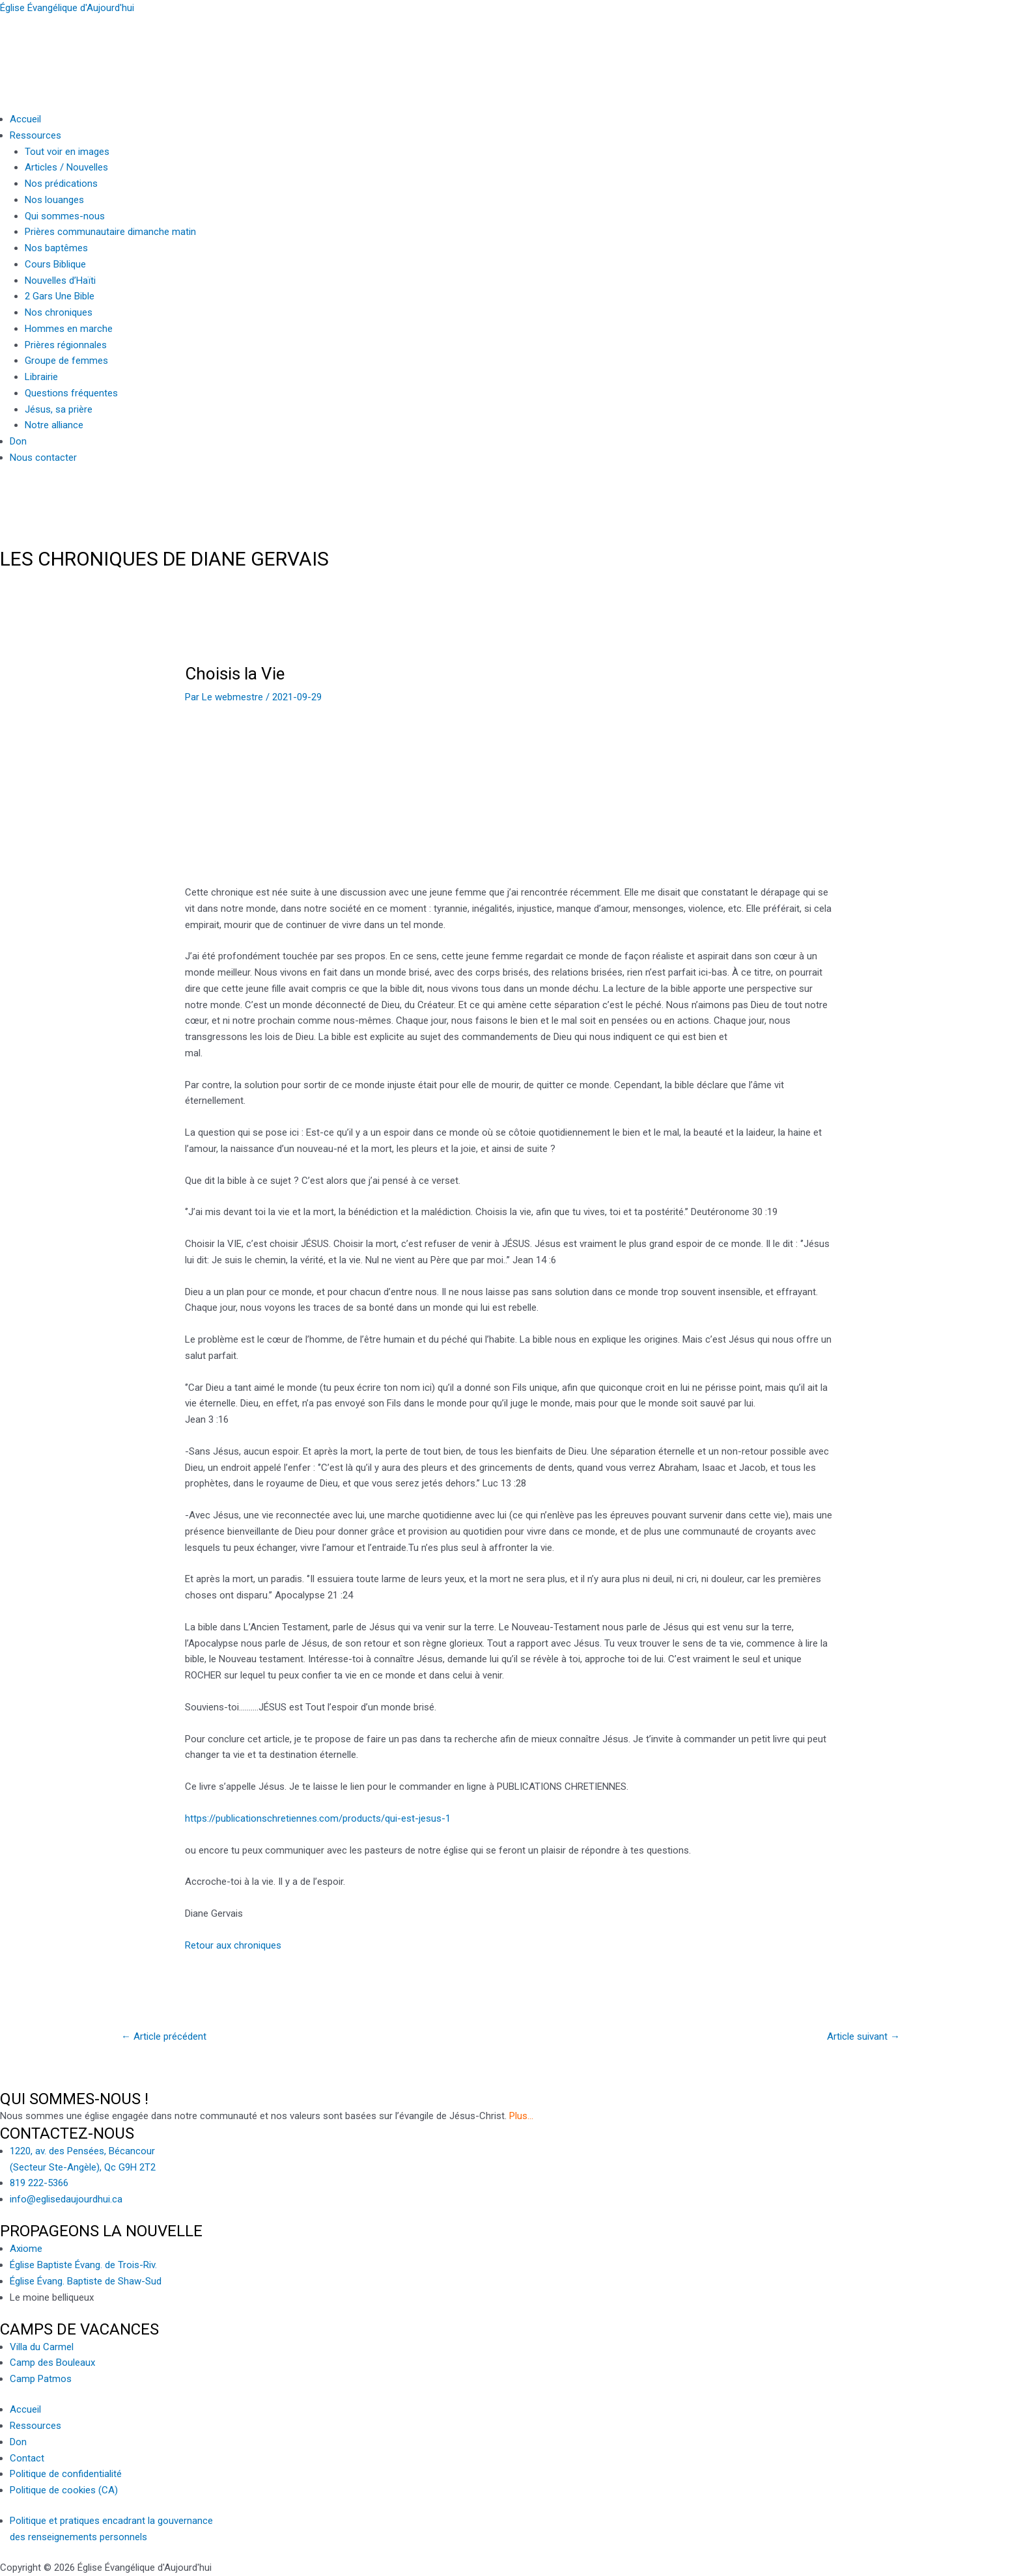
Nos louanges (54, 200)
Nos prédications (61, 183)
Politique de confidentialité (66, 2474)
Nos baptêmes (56, 248)
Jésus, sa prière (58, 409)
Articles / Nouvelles (66, 167)
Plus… (521, 2116)
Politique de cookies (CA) (64, 2490)
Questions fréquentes (71, 393)
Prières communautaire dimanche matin (110, 232)
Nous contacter (43, 457)
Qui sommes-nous (65, 216)
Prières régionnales (66, 345)
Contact (27, 2458)
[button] (515, 136)
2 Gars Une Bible (59, 296)
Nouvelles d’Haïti (60, 280)
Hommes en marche (69, 329)
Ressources (35, 135)
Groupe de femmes (66, 360)
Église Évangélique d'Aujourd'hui (67, 8)
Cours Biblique (55, 264)
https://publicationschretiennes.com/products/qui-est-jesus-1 (318, 1818)
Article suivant (863, 2036)
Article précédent (163, 2036)
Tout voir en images (67, 152)
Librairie (41, 377)
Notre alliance (54, 425)
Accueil (25, 119)
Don (18, 441)
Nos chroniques (58, 312)
